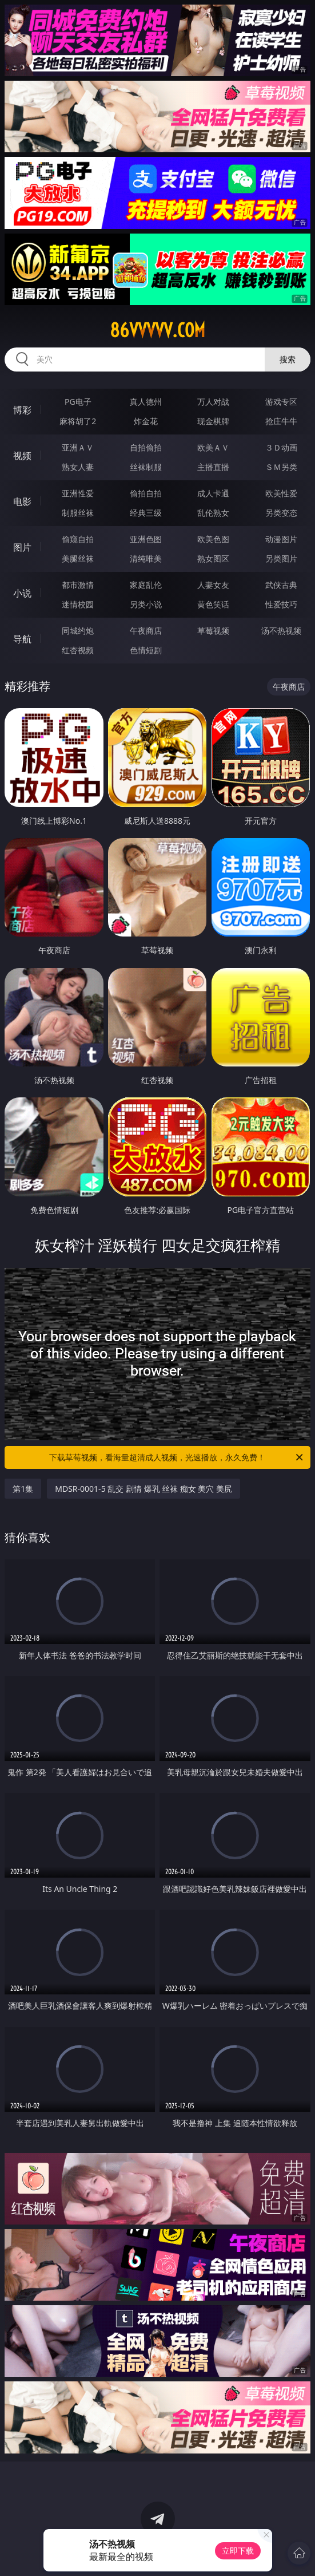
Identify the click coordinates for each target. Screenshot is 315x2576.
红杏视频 (78, 650)
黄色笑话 (213, 604)
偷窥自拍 (78, 539)
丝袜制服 (146, 466)
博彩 (22, 410)
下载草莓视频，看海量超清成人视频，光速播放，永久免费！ (176, 1457)
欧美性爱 (281, 493)
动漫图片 (281, 539)
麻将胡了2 (77, 421)
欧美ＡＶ (213, 447)
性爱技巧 (281, 604)
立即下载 (238, 2550)
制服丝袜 (78, 512)
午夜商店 (146, 630)
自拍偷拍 (146, 447)
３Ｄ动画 (281, 447)
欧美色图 (213, 539)
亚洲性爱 (78, 493)
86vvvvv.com (157, 330)
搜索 (288, 359)
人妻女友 (213, 584)
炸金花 (146, 421)
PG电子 (78, 401)
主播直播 (213, 466)
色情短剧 (146, 650)
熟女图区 (213, 558)
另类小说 (146, 604)
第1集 (23, 1488)
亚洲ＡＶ (78, 447)
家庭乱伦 (146, 584)
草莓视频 (213, 630)
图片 (22, 547)
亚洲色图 (146, 539)
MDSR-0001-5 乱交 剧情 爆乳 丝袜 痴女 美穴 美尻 (143, 1488)
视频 (22, 455)
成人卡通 (213, 493)
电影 (22, 501)
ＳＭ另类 (281, 466)
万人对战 (213, 401)
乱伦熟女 (213, 512)
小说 (22, 593)
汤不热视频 (281, 630)
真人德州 (146, 401)
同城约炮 (78, 630)
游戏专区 (281, 401)
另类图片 (281, 558)
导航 (22, 639)
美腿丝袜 (78, 558)
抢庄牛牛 (281, 421)
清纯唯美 (146, 558)
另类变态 (281, 512)
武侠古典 (281, 584)
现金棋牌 (213, 421)
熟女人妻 (78, 466)
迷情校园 (78, 604)
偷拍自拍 (146, 493)
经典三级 (146, 512)
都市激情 (78, 584)
